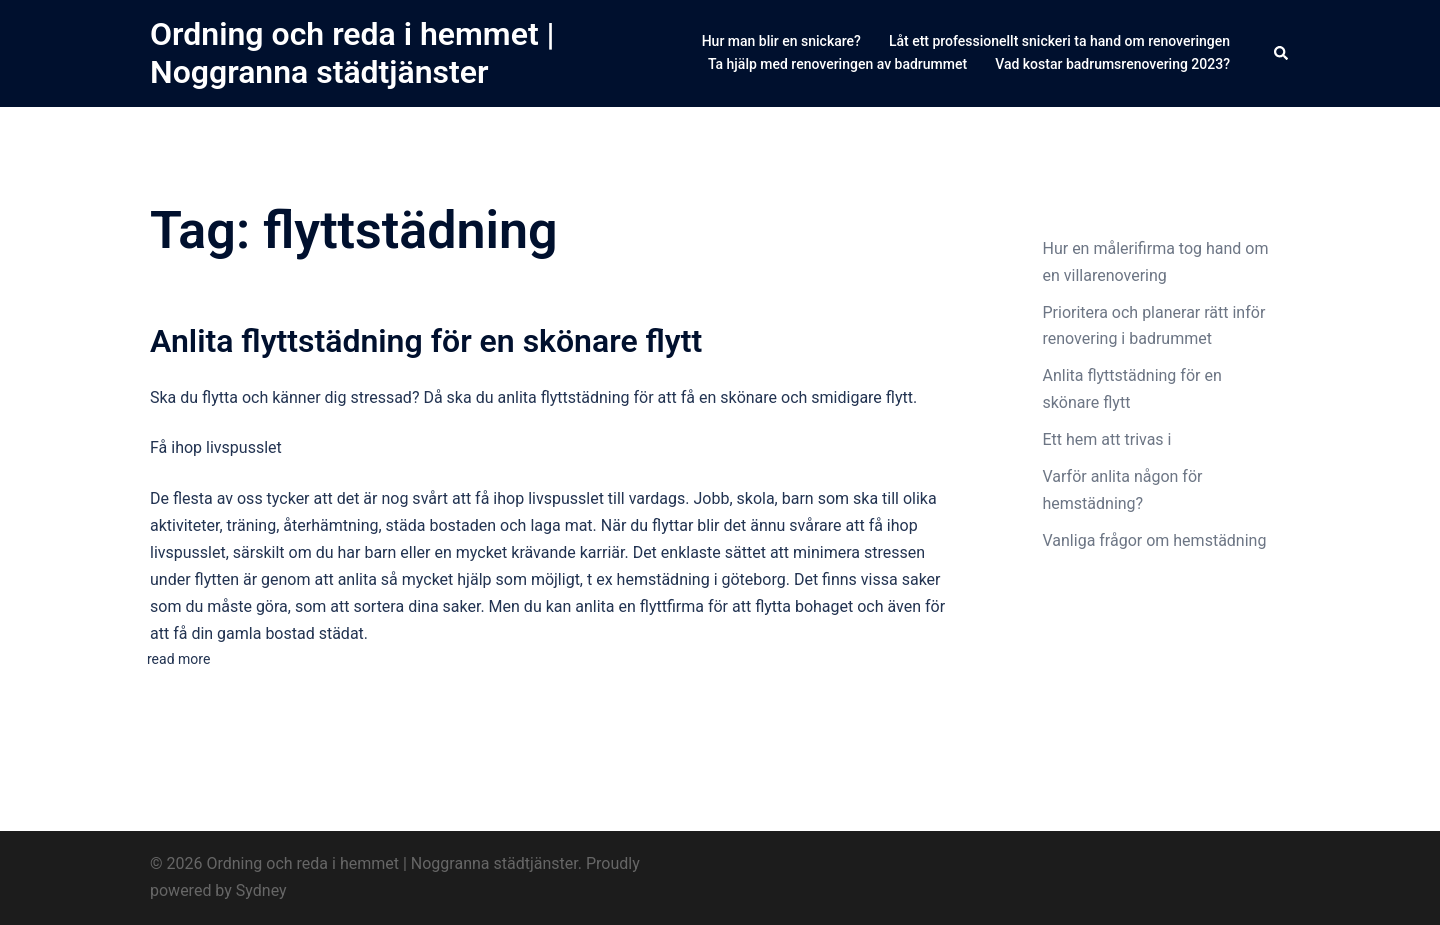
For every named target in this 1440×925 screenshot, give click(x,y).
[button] (1282, 53)
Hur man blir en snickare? (781, 41)
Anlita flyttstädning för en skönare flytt (426, 341)
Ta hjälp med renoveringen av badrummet (837, 64)
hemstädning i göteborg (701, 579)
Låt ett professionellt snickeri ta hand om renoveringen (1059, 41)
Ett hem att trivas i (1109, 439)
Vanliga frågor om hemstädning (1157, 540)
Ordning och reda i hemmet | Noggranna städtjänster (352, 53)
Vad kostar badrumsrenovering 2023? (1112, 64)
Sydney (261, 890)
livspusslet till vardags (606, 498)
